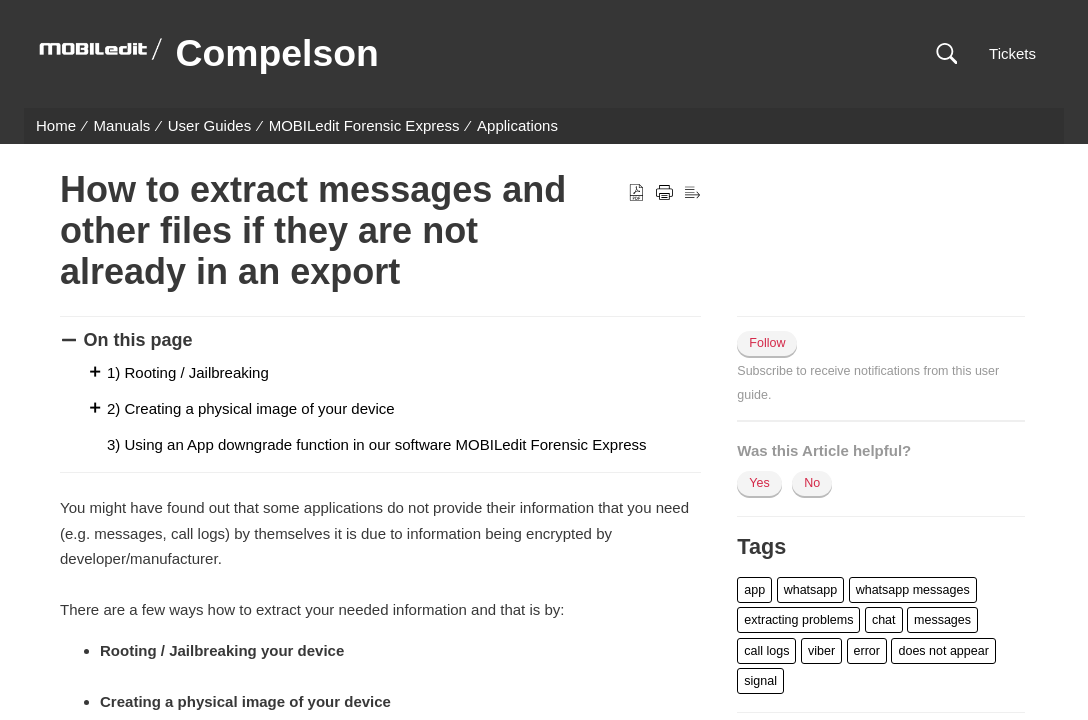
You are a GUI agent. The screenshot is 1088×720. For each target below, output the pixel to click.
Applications (517, 125)
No (812, 483)
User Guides (209, 125)
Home (56, 125)
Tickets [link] (1012, 53)
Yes (759, 483)
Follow (767, 343)
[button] (946, 54)
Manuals (122, 125)
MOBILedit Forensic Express (364, 125)
